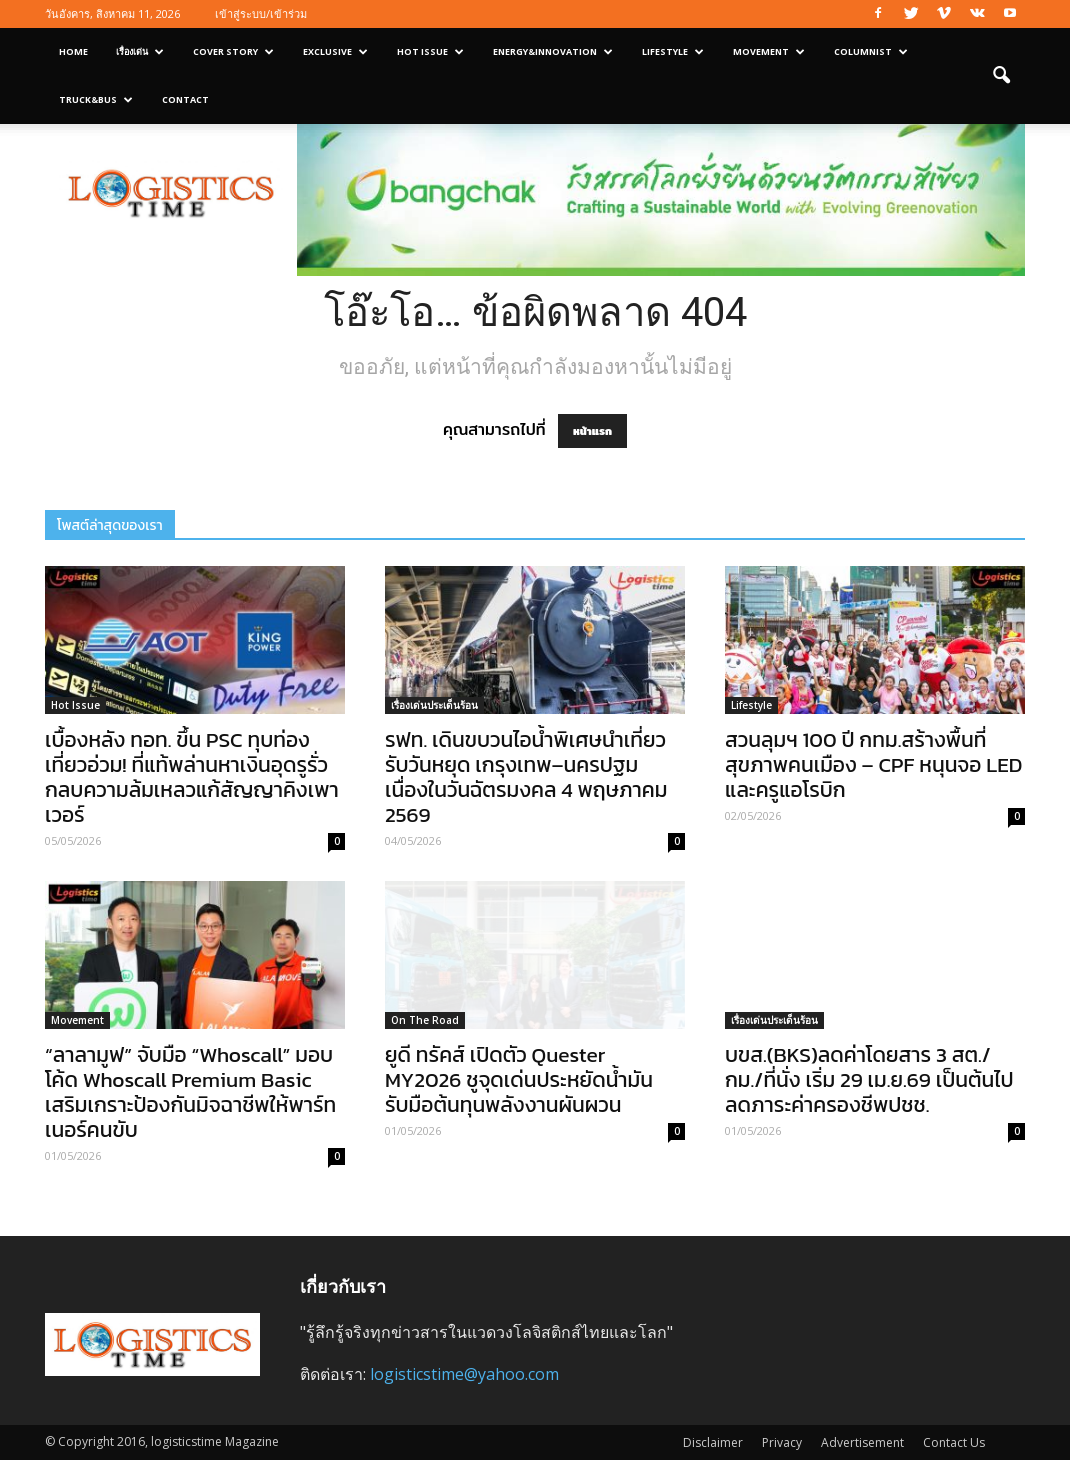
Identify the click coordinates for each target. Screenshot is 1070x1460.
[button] (1001, 76)
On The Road (425, 1020)
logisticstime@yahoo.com (464, 1374)
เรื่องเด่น (140, 51)
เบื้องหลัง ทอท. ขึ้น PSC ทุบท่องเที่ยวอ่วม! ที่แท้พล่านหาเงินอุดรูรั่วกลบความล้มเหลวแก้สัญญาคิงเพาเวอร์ (192, 777)
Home (73, 51)
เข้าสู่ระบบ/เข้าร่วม (261, 13)
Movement (769, 51)
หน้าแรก (592, 431)
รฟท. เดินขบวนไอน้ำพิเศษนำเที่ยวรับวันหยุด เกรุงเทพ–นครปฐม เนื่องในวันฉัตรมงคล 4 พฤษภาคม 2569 (526, 777)
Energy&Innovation (553, 51)
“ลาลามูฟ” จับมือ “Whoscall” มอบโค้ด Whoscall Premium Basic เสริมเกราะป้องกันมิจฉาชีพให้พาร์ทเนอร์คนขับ (190, 1092)
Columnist (871, 51)
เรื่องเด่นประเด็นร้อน (434, 705)
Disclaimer (713, 1442)
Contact (185, 99)
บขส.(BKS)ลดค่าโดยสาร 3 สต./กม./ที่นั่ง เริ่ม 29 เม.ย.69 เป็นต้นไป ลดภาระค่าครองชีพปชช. (869, 1079)
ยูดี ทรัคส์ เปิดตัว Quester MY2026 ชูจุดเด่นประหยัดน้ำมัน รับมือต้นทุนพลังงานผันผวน (519, 1079)
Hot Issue (430, 51)
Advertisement (862, 1442)
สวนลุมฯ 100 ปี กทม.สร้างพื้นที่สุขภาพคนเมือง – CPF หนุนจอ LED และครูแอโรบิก (873, 764)
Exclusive (335, 51)
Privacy (782, 1442)
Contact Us (954, 1442)
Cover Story (233, 51)
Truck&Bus (96, 99)
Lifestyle (673, 51)
